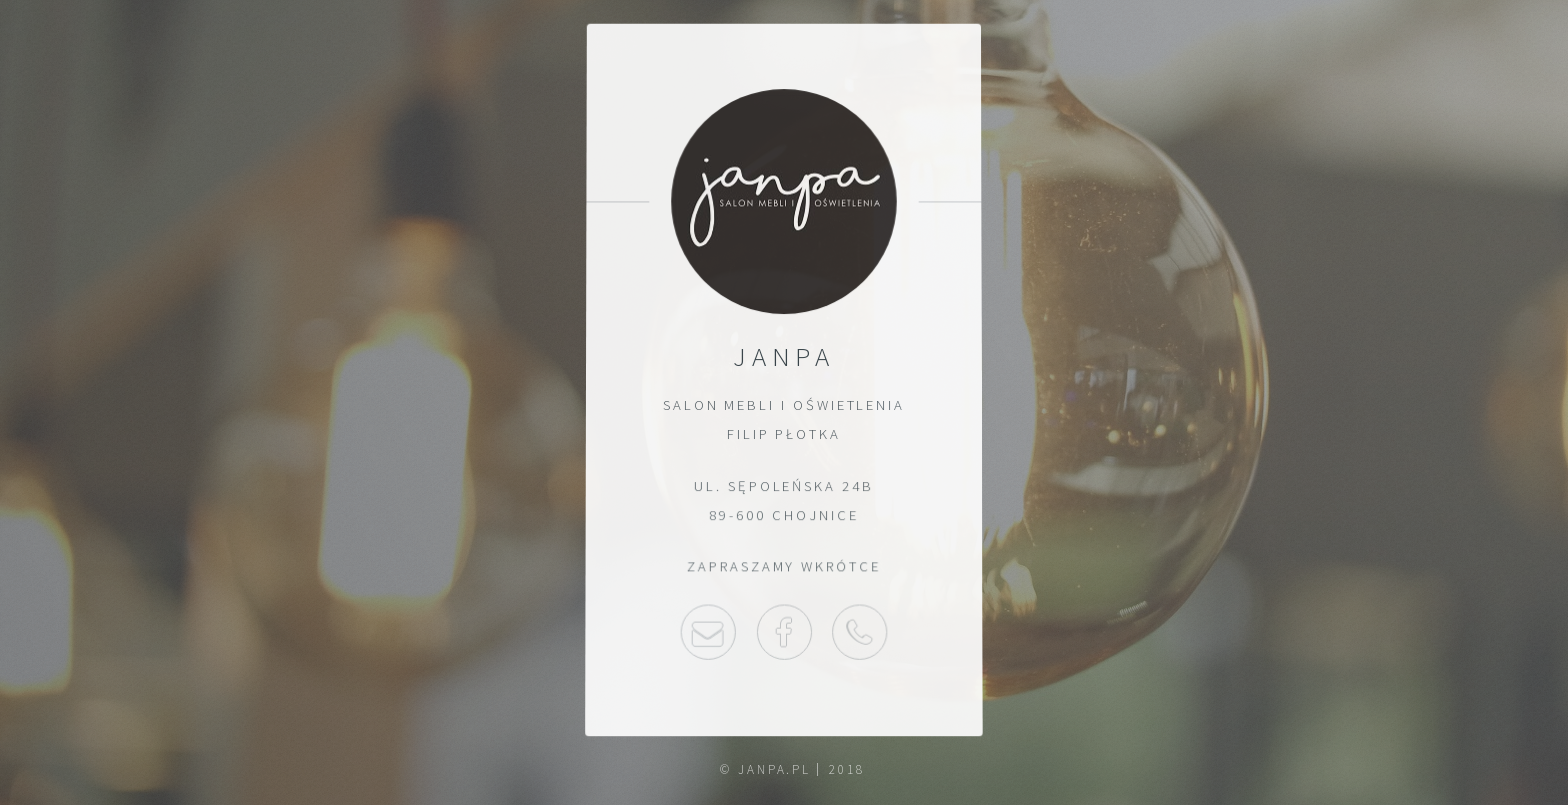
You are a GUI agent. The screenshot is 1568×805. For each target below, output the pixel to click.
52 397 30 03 (860, 633)
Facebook (783, 633)
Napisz (708, 633)
